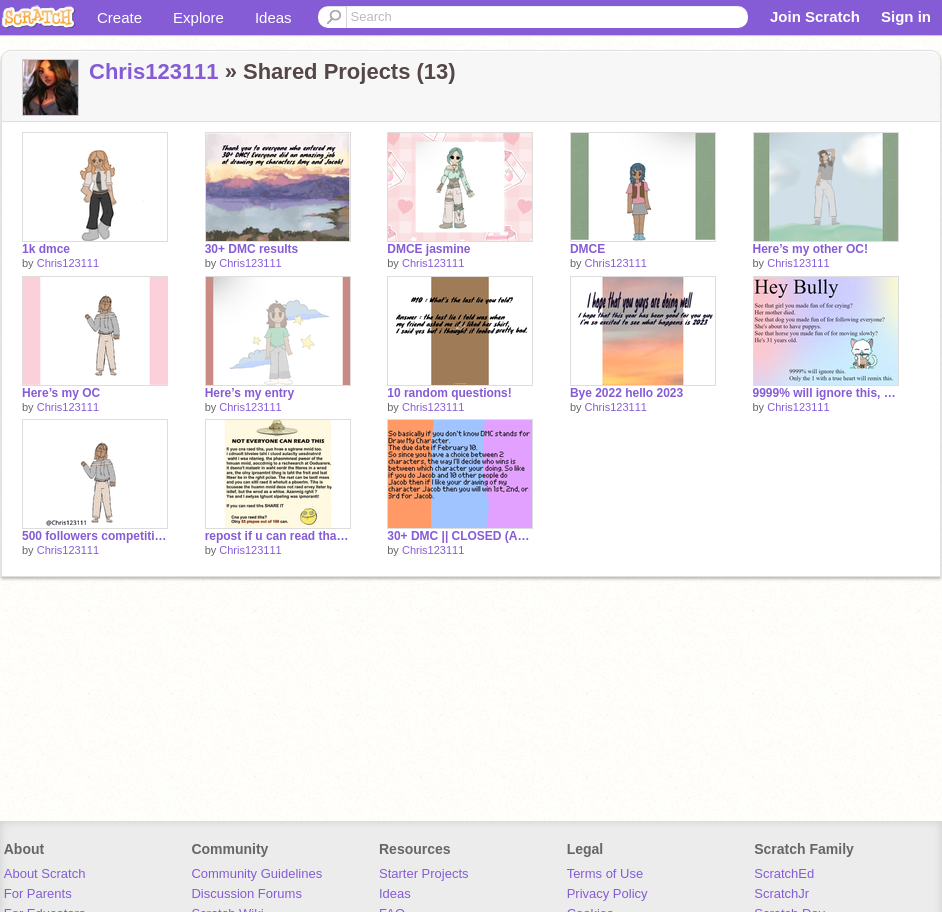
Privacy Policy (607, 893)
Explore (198, 17)
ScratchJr (781, 893)
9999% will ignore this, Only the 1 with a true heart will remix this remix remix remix (826, 393)
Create (119, 17)
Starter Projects (424, 873)
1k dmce (46, 249)
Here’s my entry (250, 393)
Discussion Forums (246, 893)
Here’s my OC (61, 393)
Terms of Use (605, 873)
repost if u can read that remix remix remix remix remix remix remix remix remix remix (278, 536)
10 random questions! (449, 393)
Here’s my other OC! (810, 249)
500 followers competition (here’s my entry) (95, 536)
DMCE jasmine (428, 249)
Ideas (273, 17)
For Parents (38, 893)
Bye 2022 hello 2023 (626, 393)
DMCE (587, 249)
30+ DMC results (252, 249)
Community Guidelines (256, 873)
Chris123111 (154, 71)
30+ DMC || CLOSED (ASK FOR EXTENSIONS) (460, 536)
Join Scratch (815, 16)
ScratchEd (784, 873)
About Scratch (45, 873)
